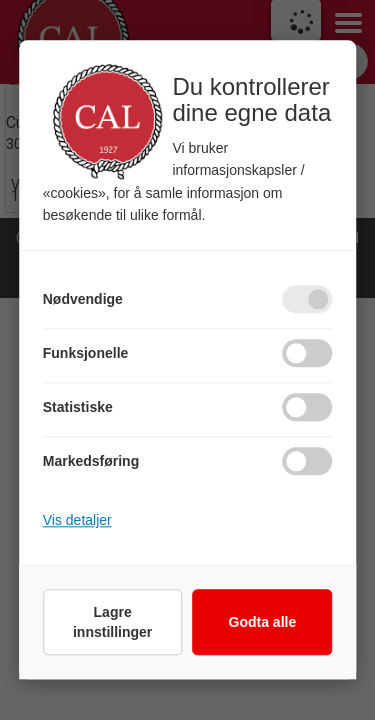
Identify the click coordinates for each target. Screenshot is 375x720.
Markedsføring (91, 462)
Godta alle (263, 623)
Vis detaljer (77, 521)
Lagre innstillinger (112, 623)
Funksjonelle (86, 354)
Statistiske (78, 408)
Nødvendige (83, 300)
